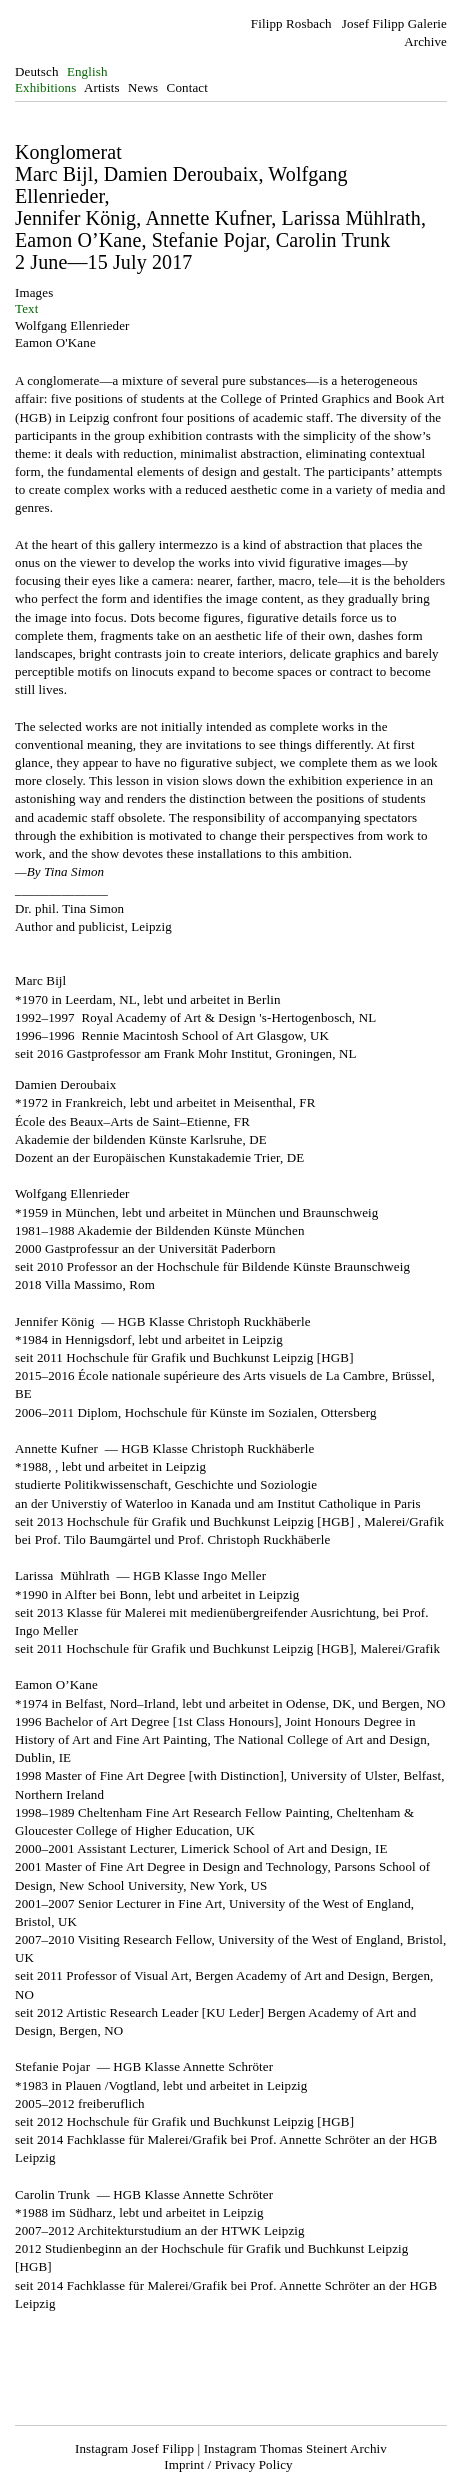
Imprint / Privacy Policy (228, 2464)
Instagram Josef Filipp (134, 2448)
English (87, 71)
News (143, 87)
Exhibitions (45, 87)
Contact (187, 87)
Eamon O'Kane (55, 342)
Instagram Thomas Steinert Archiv (295, 2448)
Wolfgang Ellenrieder (72, 325)
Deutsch (37, 71)
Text (26, 308)
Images (34, 292)
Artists (102, 87)
